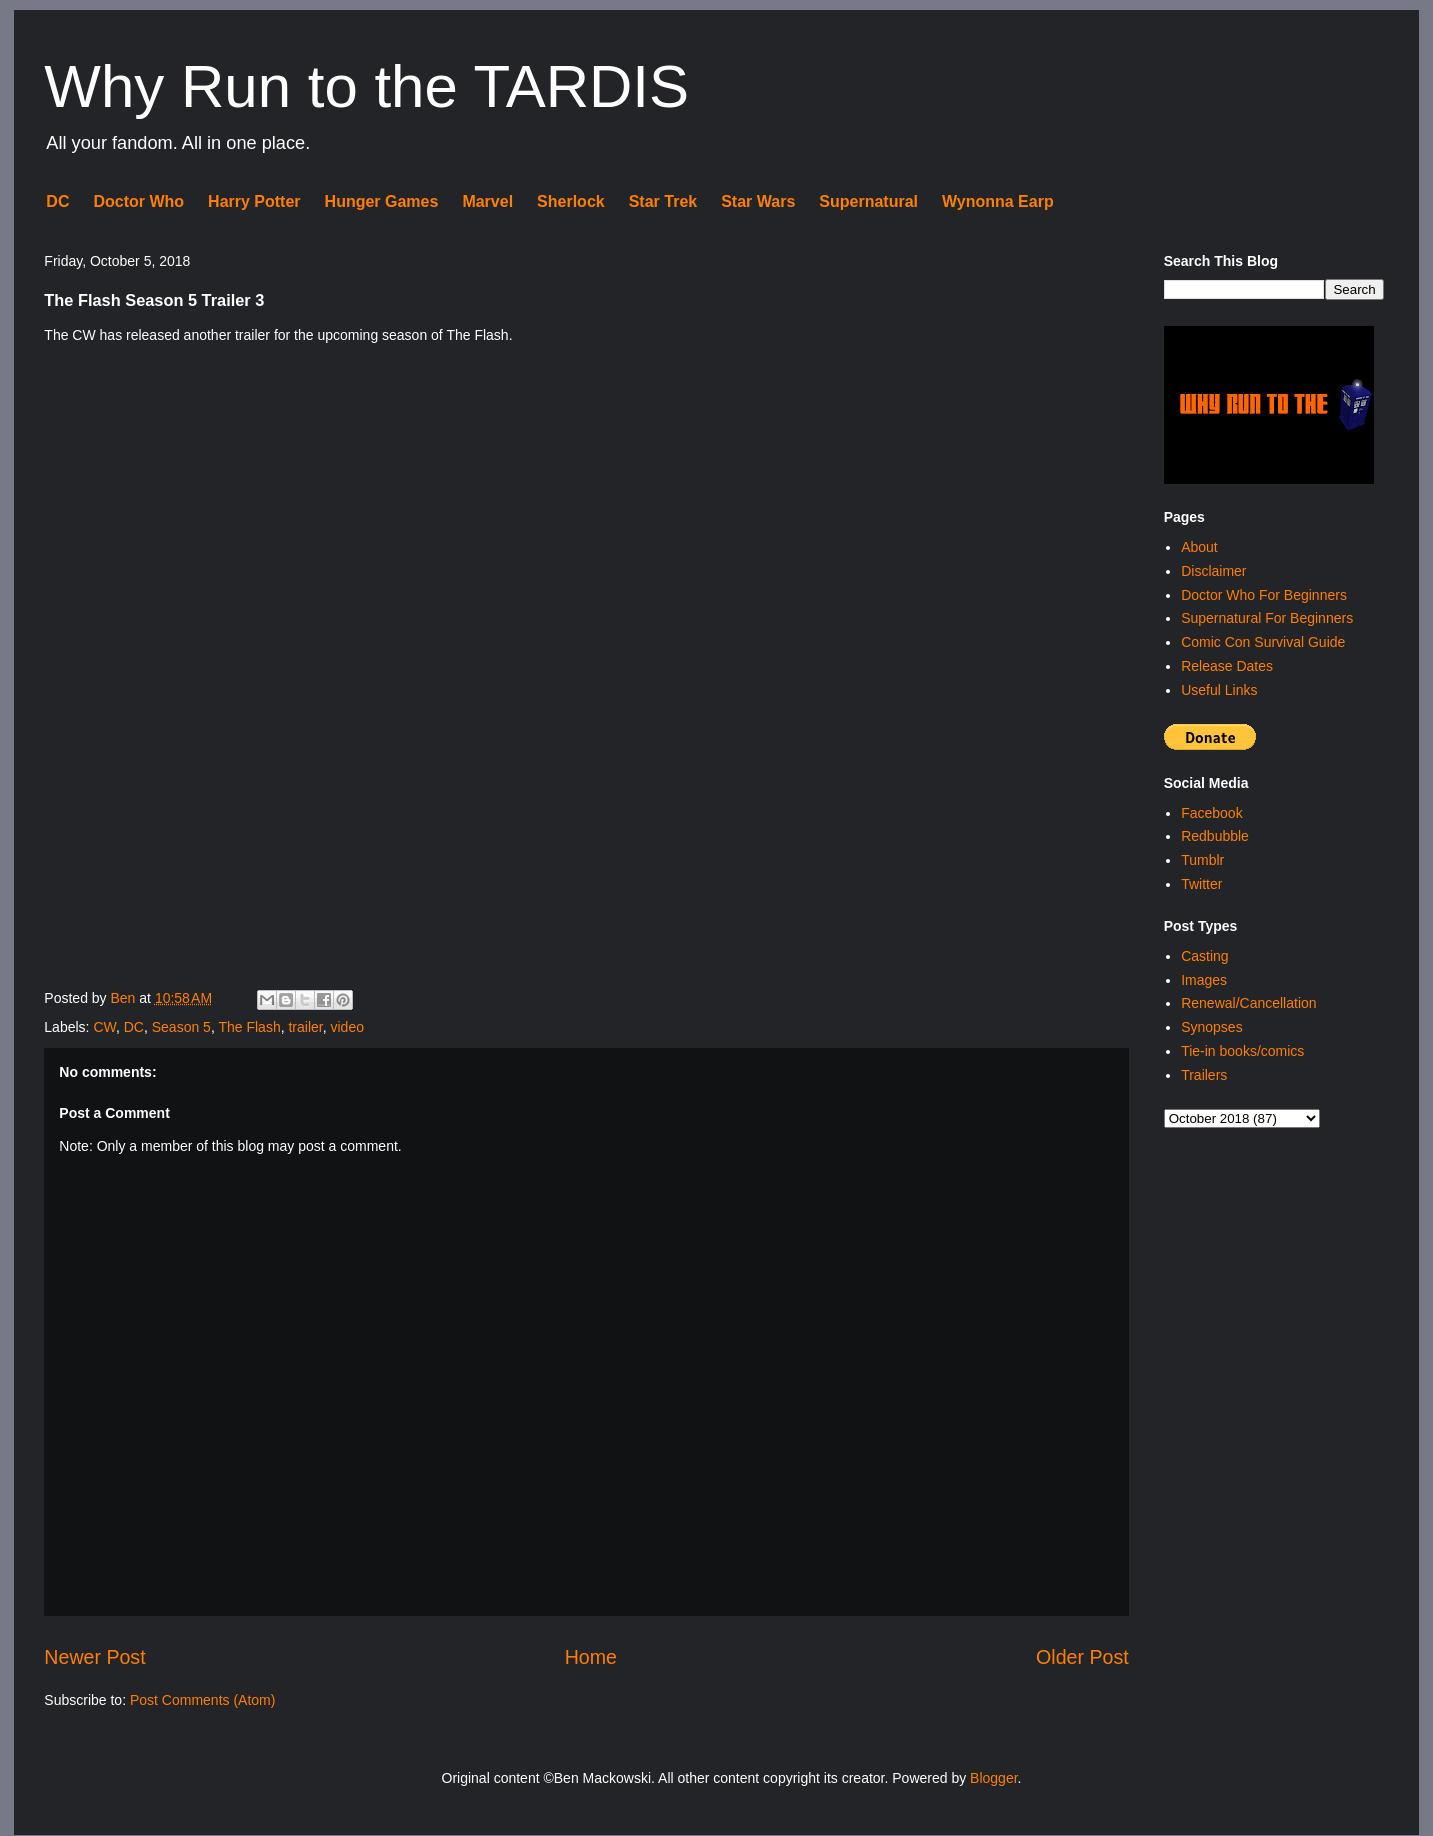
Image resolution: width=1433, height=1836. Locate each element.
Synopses (1211, 1027)
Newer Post (94, 1657)
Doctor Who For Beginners (1264, 595)
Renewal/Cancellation (1248, 1003)
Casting (1204, 956)
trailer (305, 1027)
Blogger (993, 1778)
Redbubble (1215, 836)
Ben (124, 998)
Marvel (487, 201)
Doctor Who (138, 201)
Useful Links (1219, 690)
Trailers (1204, 1075)
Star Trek (663, 201)
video (346, 1027)
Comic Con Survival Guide (1263, 642)
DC (57, 201)
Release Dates (1227, 666)
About (1199, 547)
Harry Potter (254, 201)
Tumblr (1202, 860)
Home (591, 1657)
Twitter (1201, 884)
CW (104, 1027)
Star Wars (758, 201)
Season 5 (181, 1027)
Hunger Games (382, 201)
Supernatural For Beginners (1267, 618)
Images (1204, 980)
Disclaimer (1213, 571)
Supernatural (868, 201)
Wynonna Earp (998, 201)
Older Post (1082, 1657)
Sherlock (571, 201)
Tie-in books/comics (1242, 1051)
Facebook (1211, 813)
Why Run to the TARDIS (366, 86)
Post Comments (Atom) (202, 1700)
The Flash (249, 1027)
